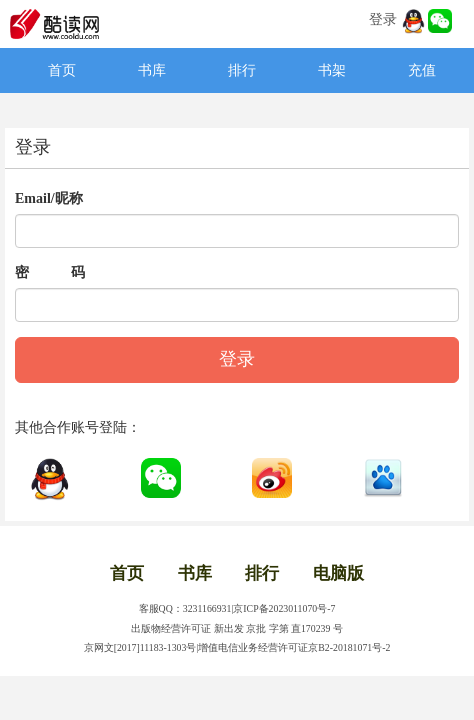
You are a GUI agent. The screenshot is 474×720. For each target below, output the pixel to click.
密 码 (50, 272)
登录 (383, 19)
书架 (332, 70)
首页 (62, 70)
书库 (152, 70)
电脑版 (338, 573)
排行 (242, 70)
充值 (422, 70)
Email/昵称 (49, 198)
